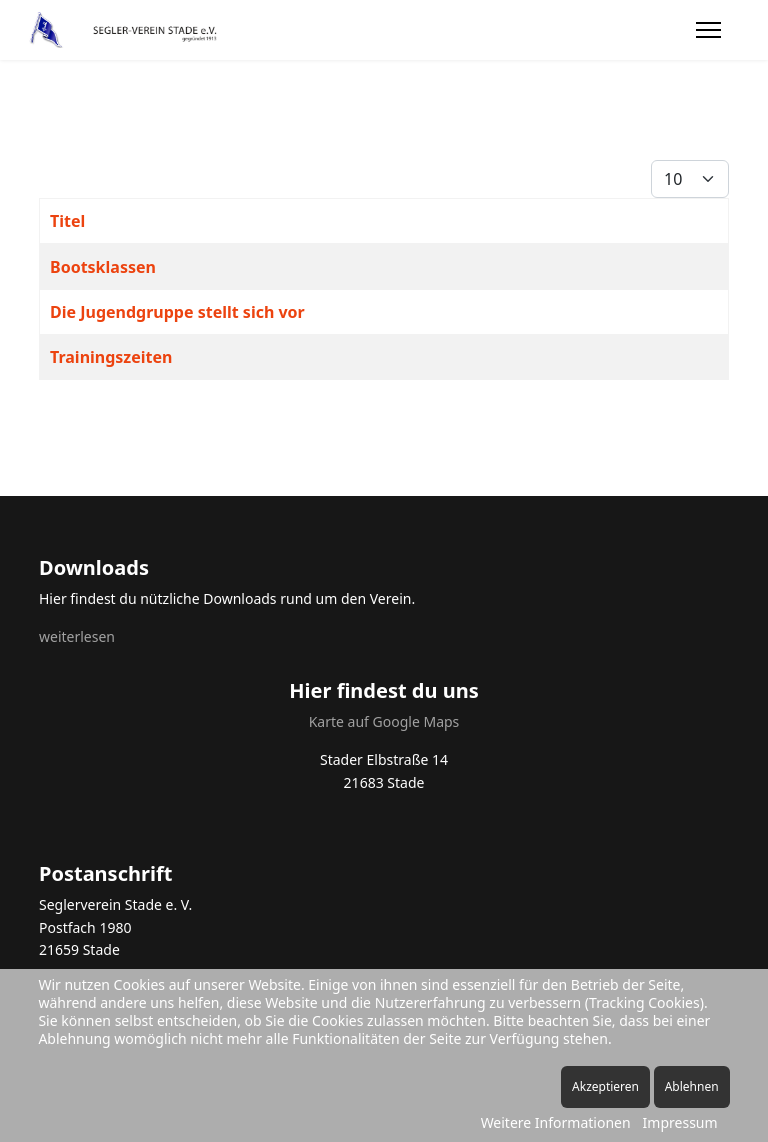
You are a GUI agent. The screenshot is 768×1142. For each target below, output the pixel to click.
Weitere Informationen (556, 1122)
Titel (67, 221)
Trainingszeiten (111, 357)
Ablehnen (692, 1086)
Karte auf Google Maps (384, 721)
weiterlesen (77, 636)
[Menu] (708, 30)
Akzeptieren (605, 1086)
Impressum (680, 1122)
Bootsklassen (103, 267)
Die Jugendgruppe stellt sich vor (177, 312)
